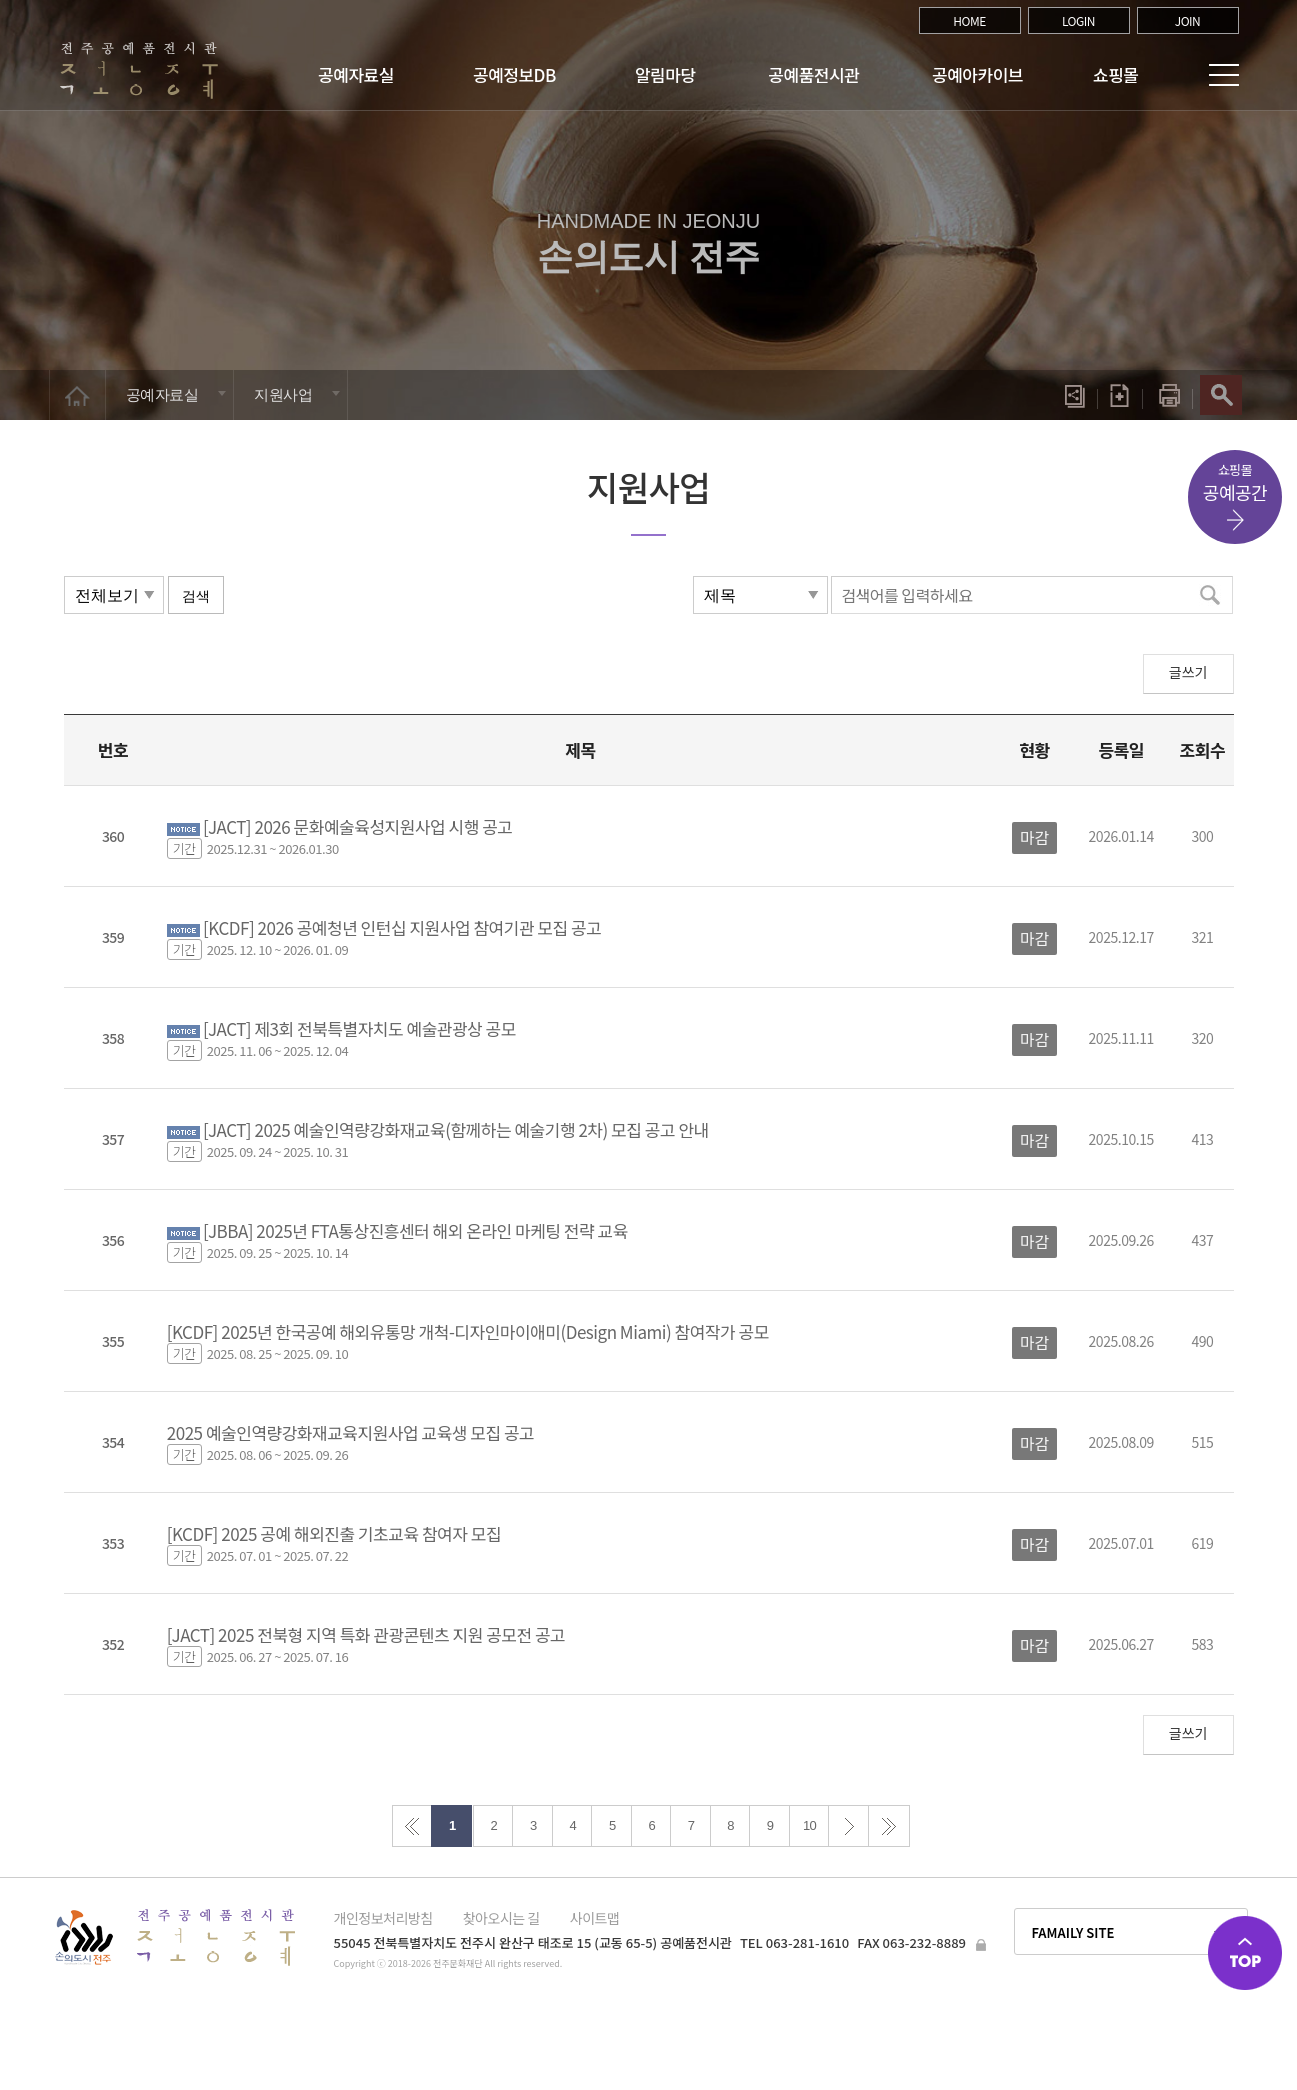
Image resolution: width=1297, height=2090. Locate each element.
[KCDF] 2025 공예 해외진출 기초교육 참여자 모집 (334, 1533)
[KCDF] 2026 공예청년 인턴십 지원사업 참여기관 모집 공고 (402, 927)
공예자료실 (356, 74)
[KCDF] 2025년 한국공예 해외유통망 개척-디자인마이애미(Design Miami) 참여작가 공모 (468, 1331)
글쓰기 (1188, 672)
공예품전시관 (813, 74)
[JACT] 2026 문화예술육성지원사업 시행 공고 (357, 826)
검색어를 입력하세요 (906, 595)
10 (810, 1825)
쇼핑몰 (1115, 74)
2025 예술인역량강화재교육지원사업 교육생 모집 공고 (351, 1432)
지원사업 (283, 394)
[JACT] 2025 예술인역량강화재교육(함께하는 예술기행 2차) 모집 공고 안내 (456, 1129)
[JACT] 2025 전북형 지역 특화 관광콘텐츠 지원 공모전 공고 (366, 1634)
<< (412, 1826)
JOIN (1188, 20)
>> (889, 1826)
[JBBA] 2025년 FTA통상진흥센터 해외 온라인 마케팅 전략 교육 (415, 1230)
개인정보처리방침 (383, 1918)
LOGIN (1078, 20)
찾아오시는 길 (501, 1918)
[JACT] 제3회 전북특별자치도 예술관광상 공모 (359, 1028)
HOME (969, 20)
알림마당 (665, 74)
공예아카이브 (977, 74)
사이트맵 (595, 1918)
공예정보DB (514, 74)
